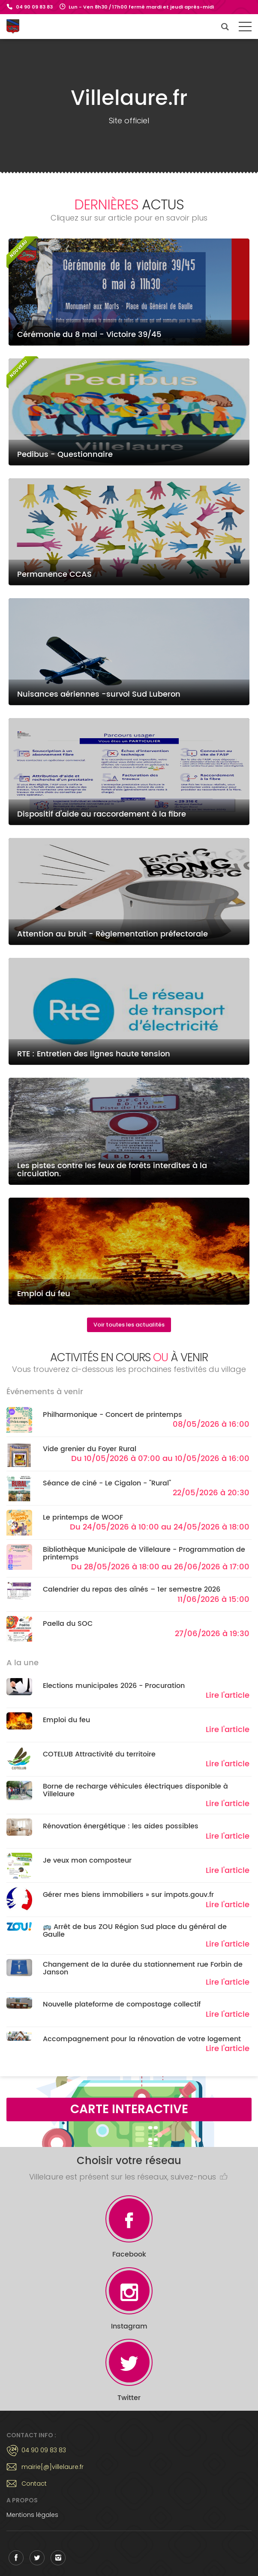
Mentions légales (32, 2514)
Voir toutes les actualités (129, 1325)
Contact (34, 2484)
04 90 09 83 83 (34, 6)
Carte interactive (129, 2109)
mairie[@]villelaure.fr (52, 2467)
